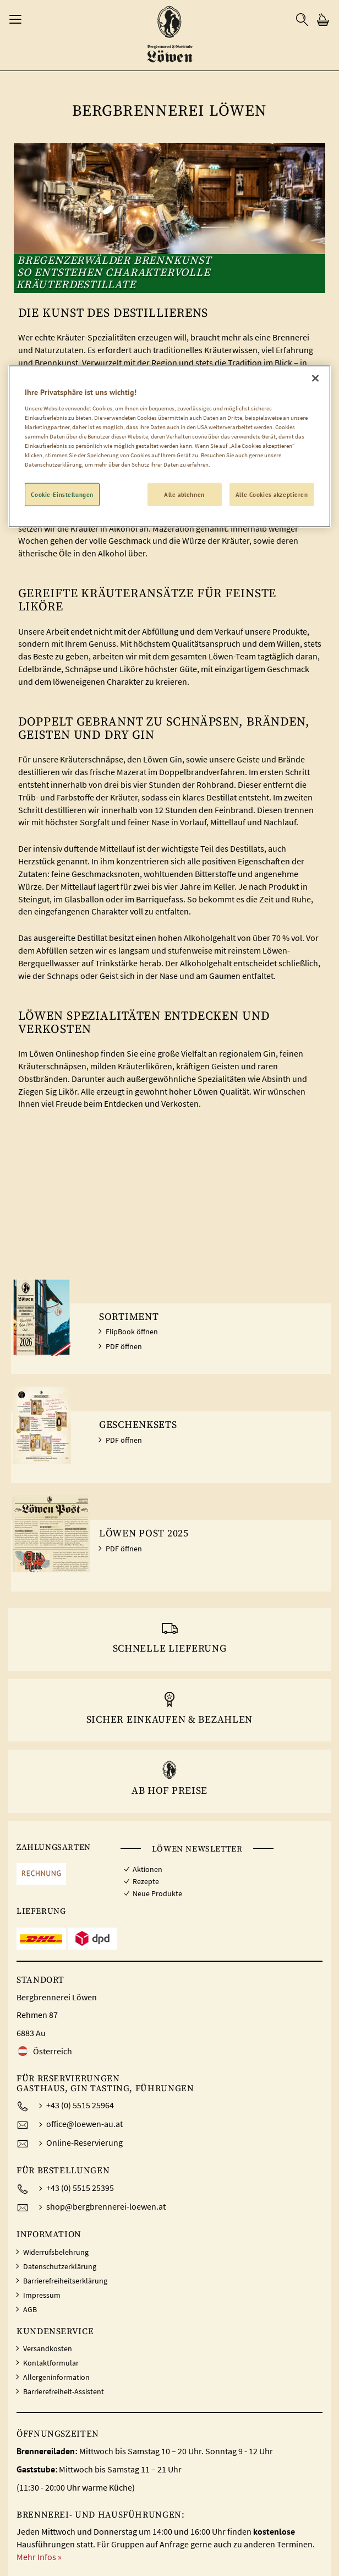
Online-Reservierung (84, 2142)
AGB (30, 2309)
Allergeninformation (56, 2377)
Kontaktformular (51, 2363)
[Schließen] (315, 378)
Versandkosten (47, 2348)
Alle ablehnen (184, 494)
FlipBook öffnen (132, 1331)
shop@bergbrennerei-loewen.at (106, 2206)
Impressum (42, 2295)
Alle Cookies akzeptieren (272, 494)
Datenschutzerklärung (59, 2266)
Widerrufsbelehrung (56, 2252)
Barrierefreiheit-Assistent (63, 2391)
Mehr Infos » (39, 2556)
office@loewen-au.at (84, 2123)
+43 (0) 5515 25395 (80, 2187)
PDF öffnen (124, 1346)
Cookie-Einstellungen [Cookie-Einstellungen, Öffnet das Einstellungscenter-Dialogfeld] (62, 494)
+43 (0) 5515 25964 (80, 2104)
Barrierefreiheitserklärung (65, 2281)
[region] (169, 446)
